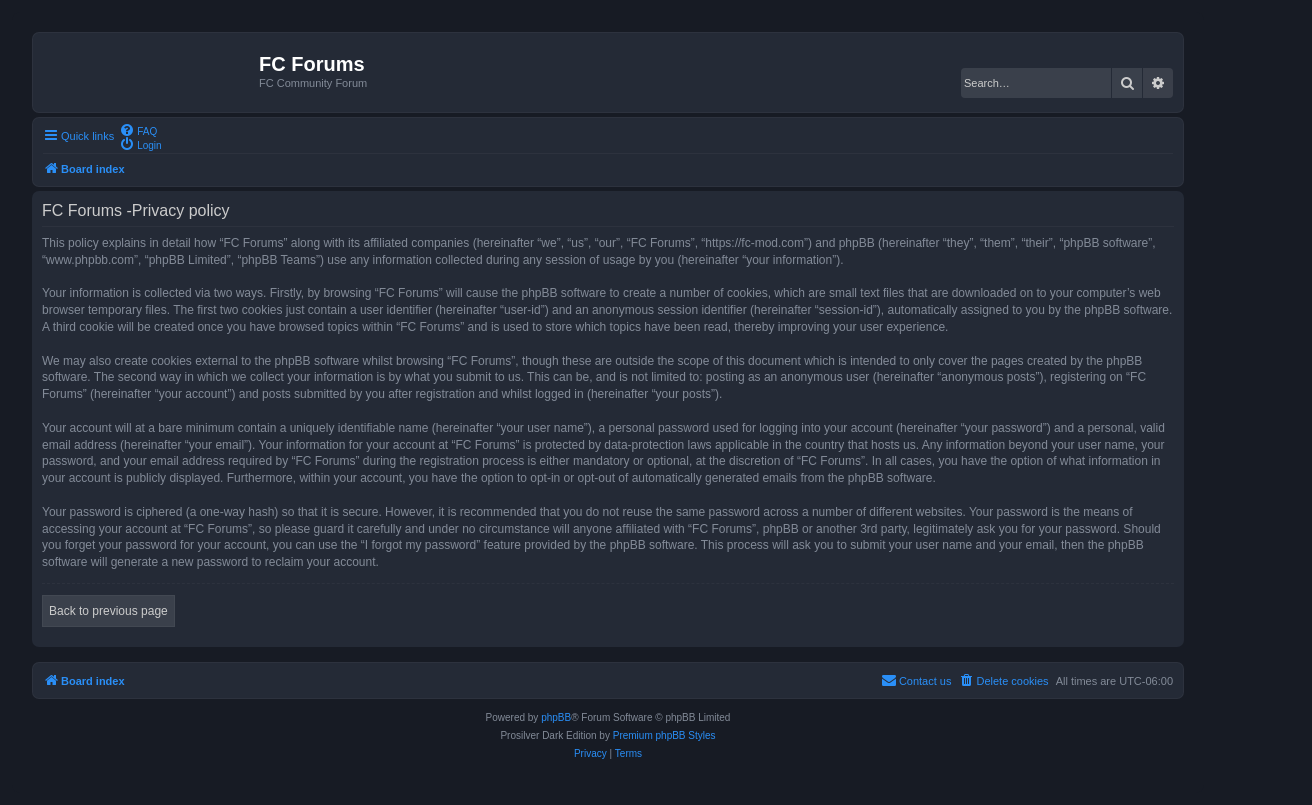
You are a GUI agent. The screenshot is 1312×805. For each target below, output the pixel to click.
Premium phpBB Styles (664, 735)
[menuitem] (138, 130)
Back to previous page (108, 611)
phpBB (556, 717)
